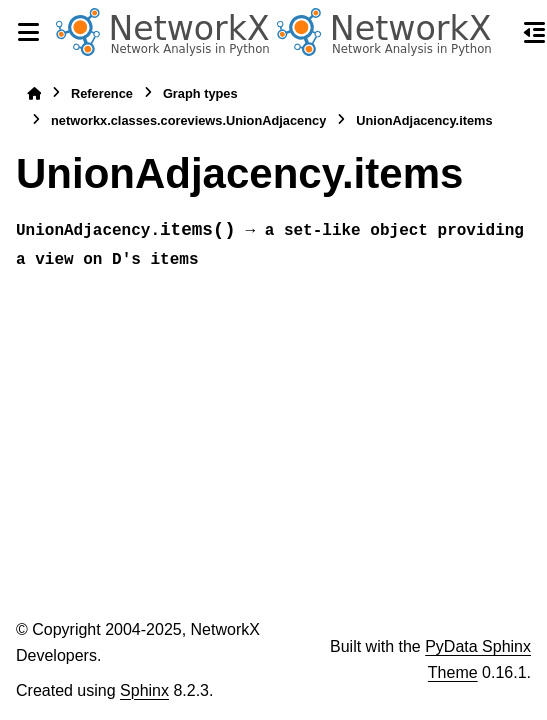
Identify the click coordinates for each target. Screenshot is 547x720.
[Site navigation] (28, 32)
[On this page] (535, 32)
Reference (102, 93)
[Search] (499, 33)
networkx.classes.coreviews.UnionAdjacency (188, 120)
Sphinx (144, 690)
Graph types (200, 93)
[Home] (34, 93)
